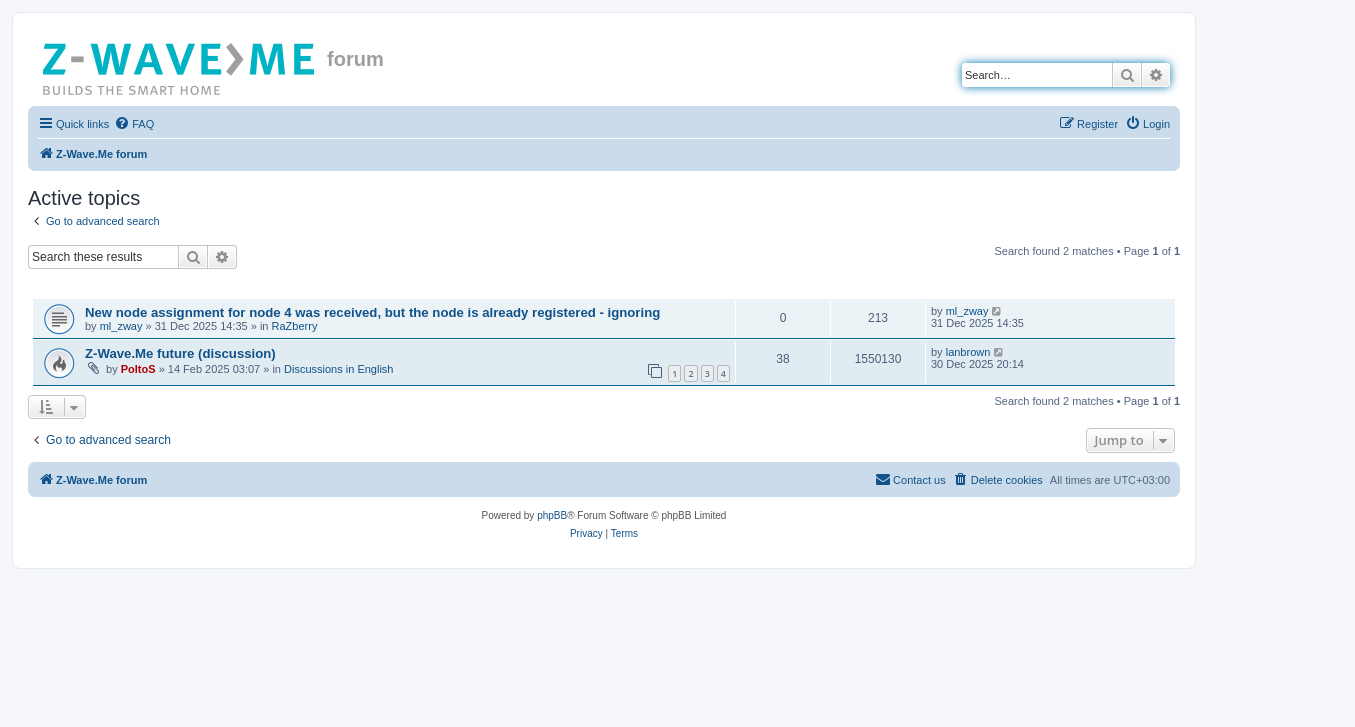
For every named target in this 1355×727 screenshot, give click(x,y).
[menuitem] (134, 124)
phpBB (552, 515)
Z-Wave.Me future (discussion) (180, 353)
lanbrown (968, 352)
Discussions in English (338, 369)
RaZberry (295, 326)
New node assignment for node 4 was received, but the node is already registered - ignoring (372, 312)
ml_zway (121, 326)
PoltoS (138, 369)
